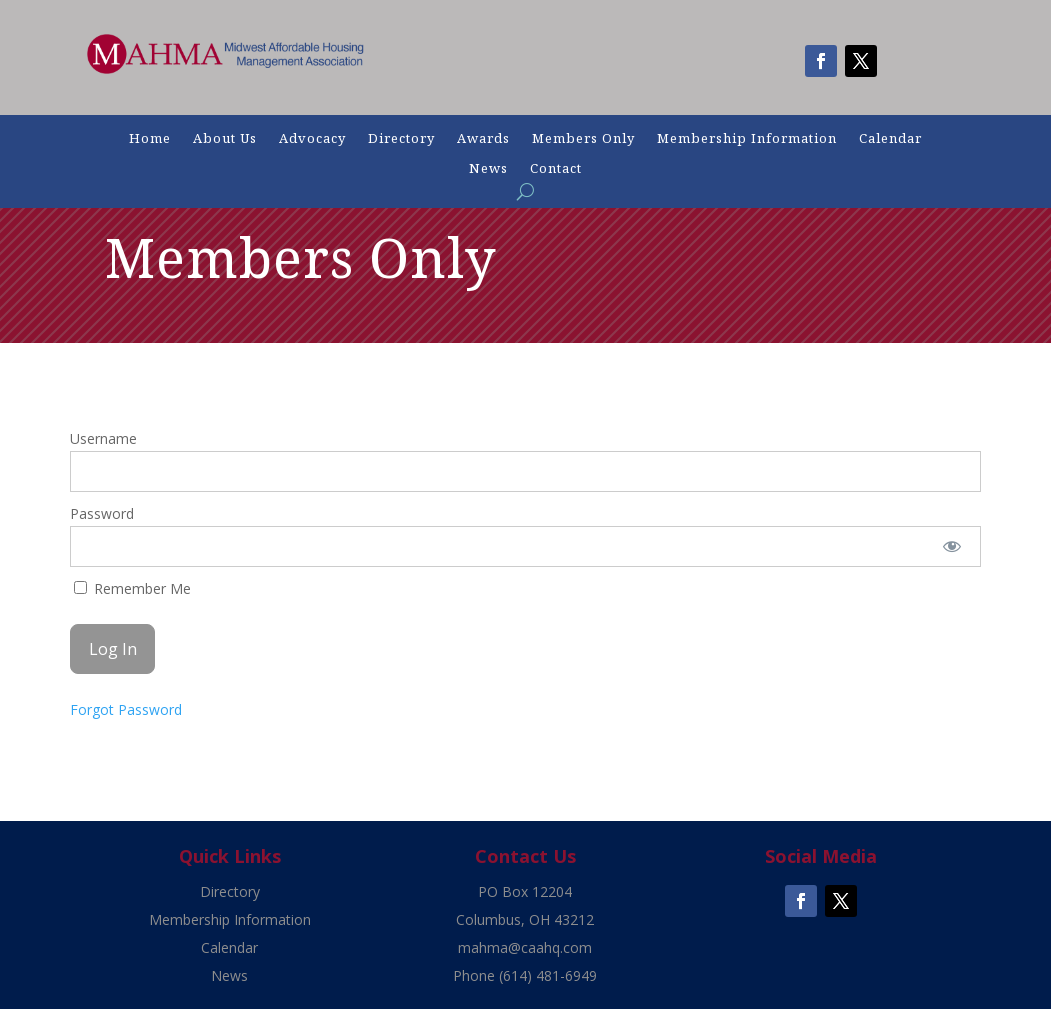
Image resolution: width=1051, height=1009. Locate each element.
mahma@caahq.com (525, 947)
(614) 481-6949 (548, 975)
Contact (556, 169)
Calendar (890, 139)
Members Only (583, 139)
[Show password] (952, 546)
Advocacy (312, 139)
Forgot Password (126, 709)
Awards (483, 139)
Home (150, 139)
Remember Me (132, 588)
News (488, 169)
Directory (401, 139)
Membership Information (747, 139)
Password (102, 513)
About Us (225, 139)
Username (103, 438)
